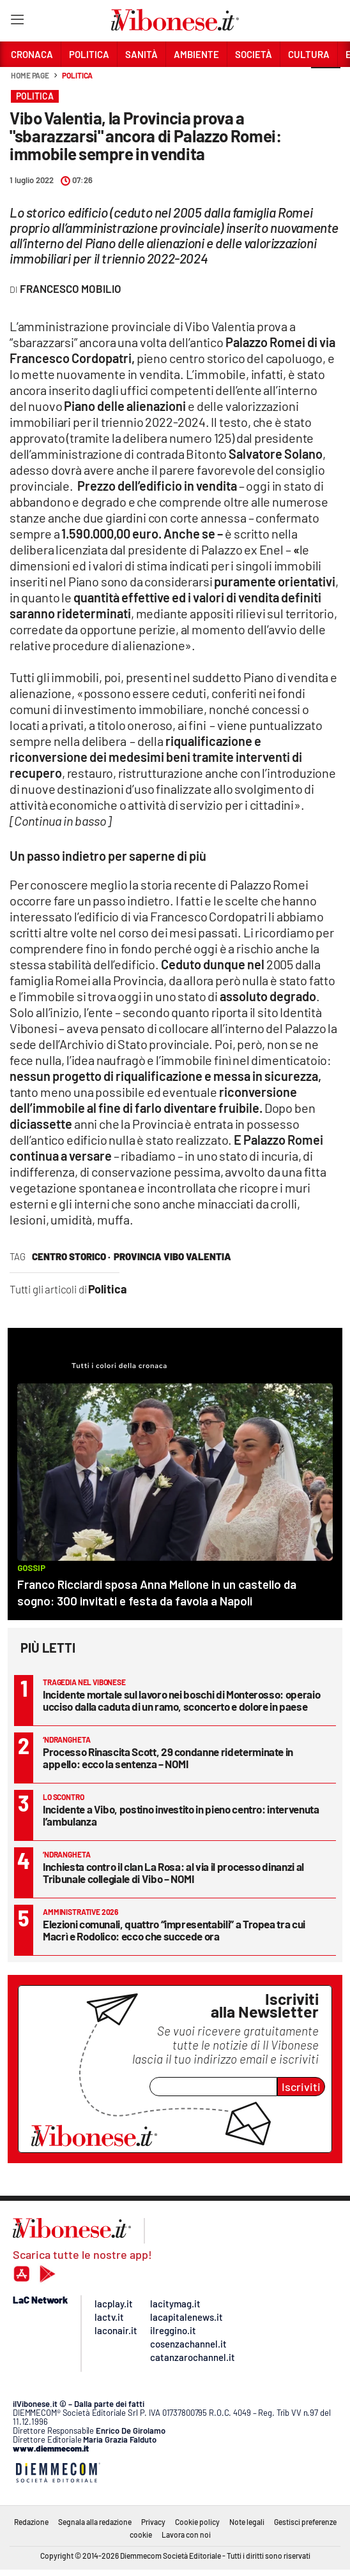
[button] (325, 82)
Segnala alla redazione (95, 2521)
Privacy (153, 2521)
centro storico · (71, 1256)
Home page (30, 75)
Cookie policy (197, 2521)
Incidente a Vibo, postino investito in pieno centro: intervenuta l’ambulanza (181, 1815)
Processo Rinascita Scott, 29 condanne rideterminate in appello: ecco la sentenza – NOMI (168, 1757)
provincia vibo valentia (172, 1256)
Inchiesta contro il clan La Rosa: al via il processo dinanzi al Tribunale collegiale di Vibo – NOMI (173, 1872)
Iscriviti (301, 2087)
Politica (77, 75)
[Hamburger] (17, 22)
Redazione (31, 2521)
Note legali (246, 2521)
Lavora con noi (186, 2534)
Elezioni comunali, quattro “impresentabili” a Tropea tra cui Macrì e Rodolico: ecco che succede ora (174, 1929)
